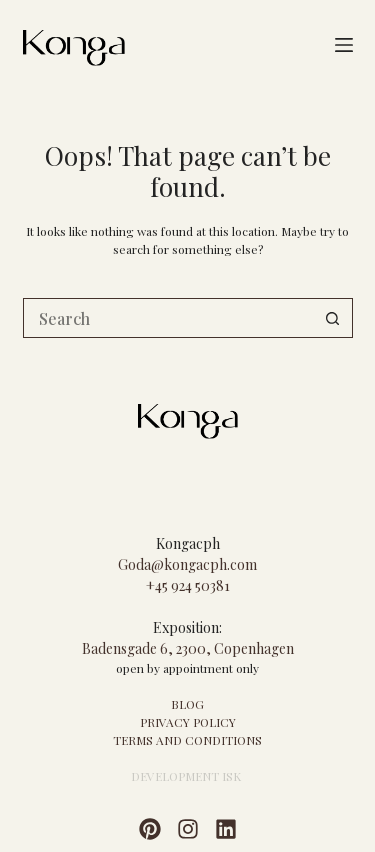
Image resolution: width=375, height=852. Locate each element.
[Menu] (344, 45)
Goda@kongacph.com (187, 564)
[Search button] (333, 318)
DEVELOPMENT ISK (186, 776)
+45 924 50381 (188, 585)
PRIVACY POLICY (188, 722)
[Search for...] (168, 318)
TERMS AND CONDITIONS (187, 740)
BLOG (187, 704)
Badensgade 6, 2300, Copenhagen (188, 648)
